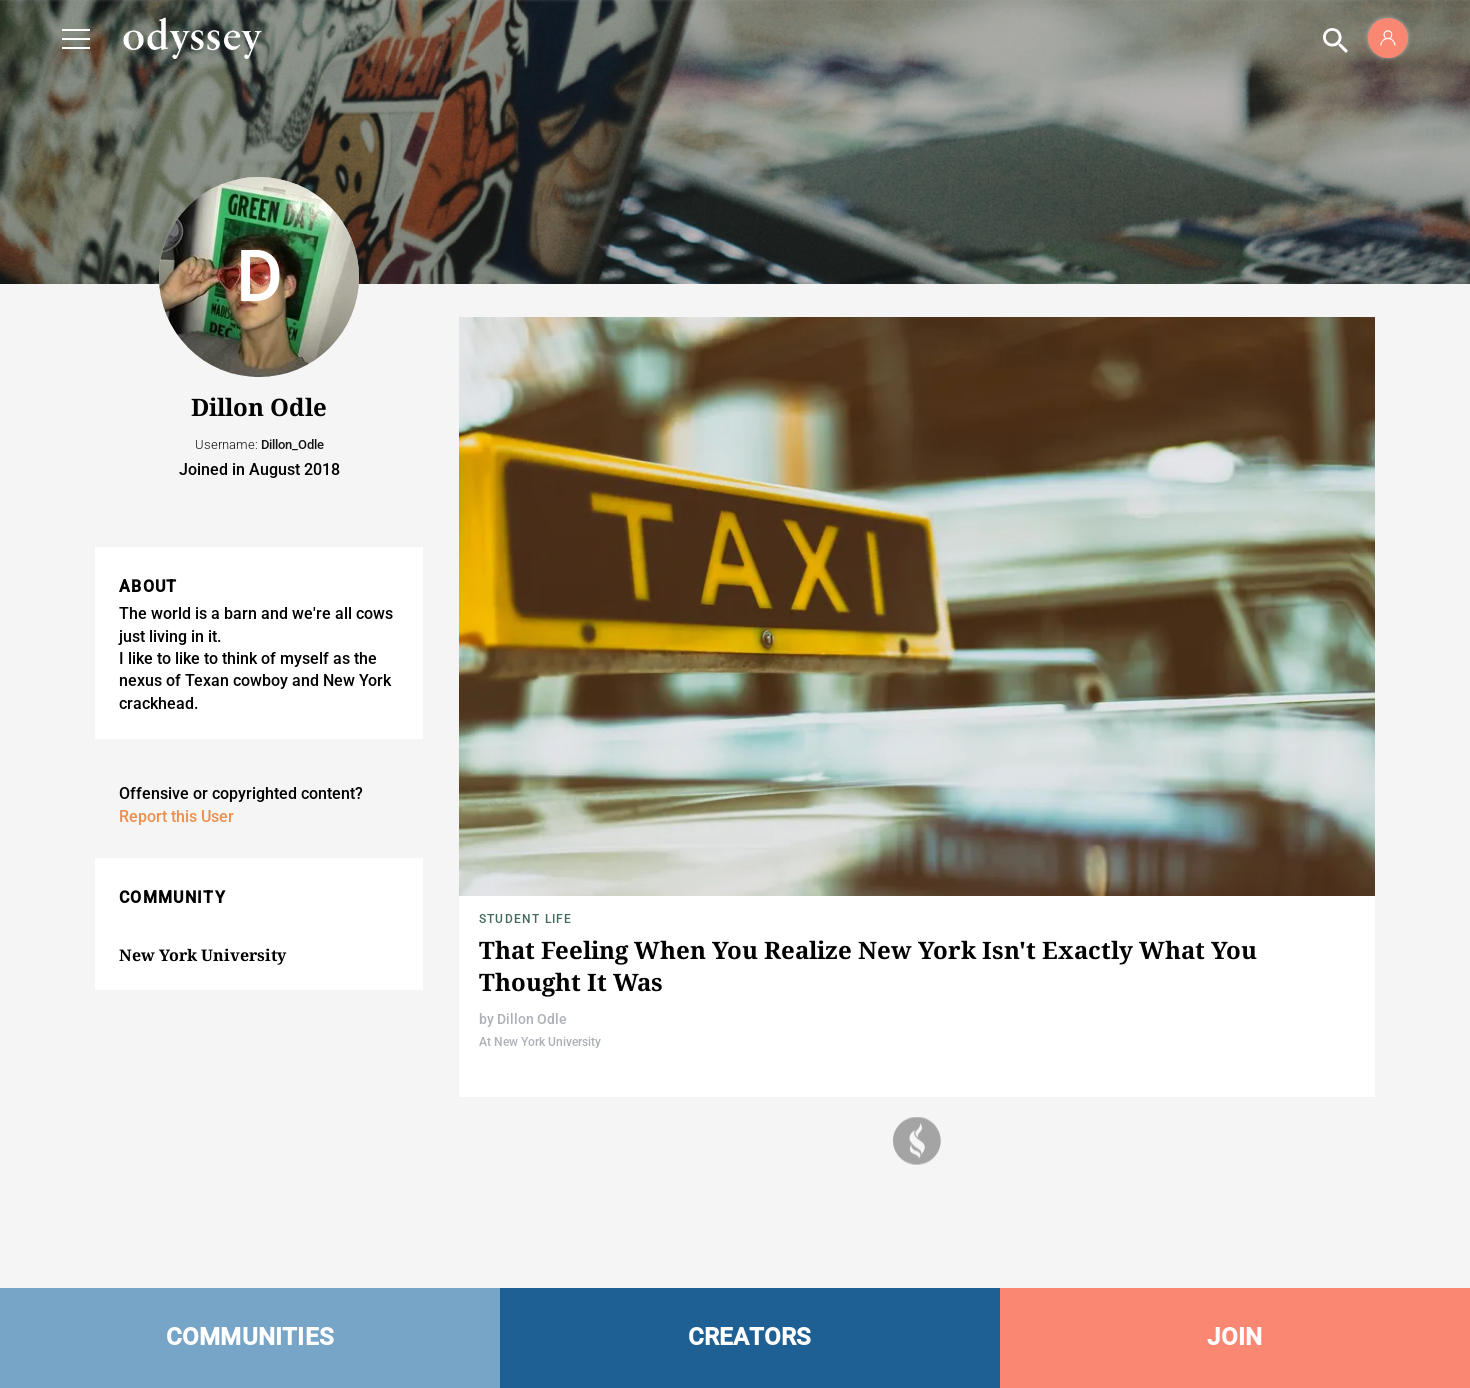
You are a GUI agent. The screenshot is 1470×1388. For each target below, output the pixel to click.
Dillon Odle (532, 1019)
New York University (202, 955)
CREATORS (750, 1337)
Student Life (525, 919)
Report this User (176, 816)
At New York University (540, 1042)
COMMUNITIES (250, 1337)
